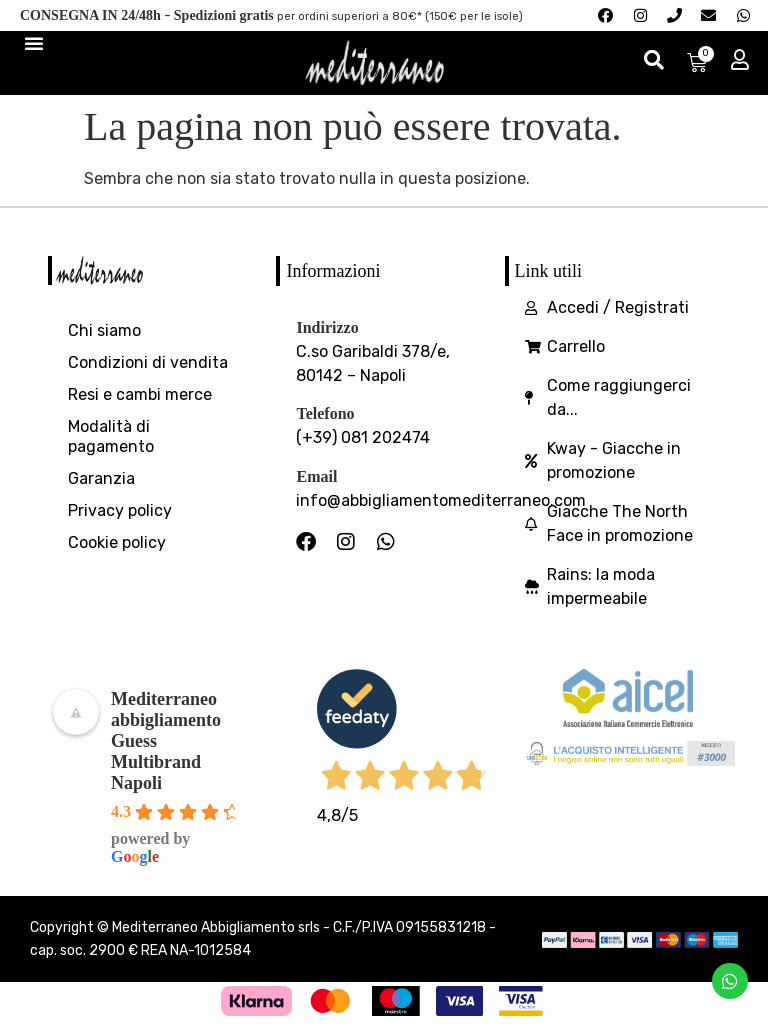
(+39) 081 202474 (363, 439)
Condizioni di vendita (148, 364)
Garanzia (101, 480)
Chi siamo (104, 332)
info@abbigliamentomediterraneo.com (441, 502)
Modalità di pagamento (111, 438)
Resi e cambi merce (140, 396)
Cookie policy (117, 544)
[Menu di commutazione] (34, 44)
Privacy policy (120, 512)
